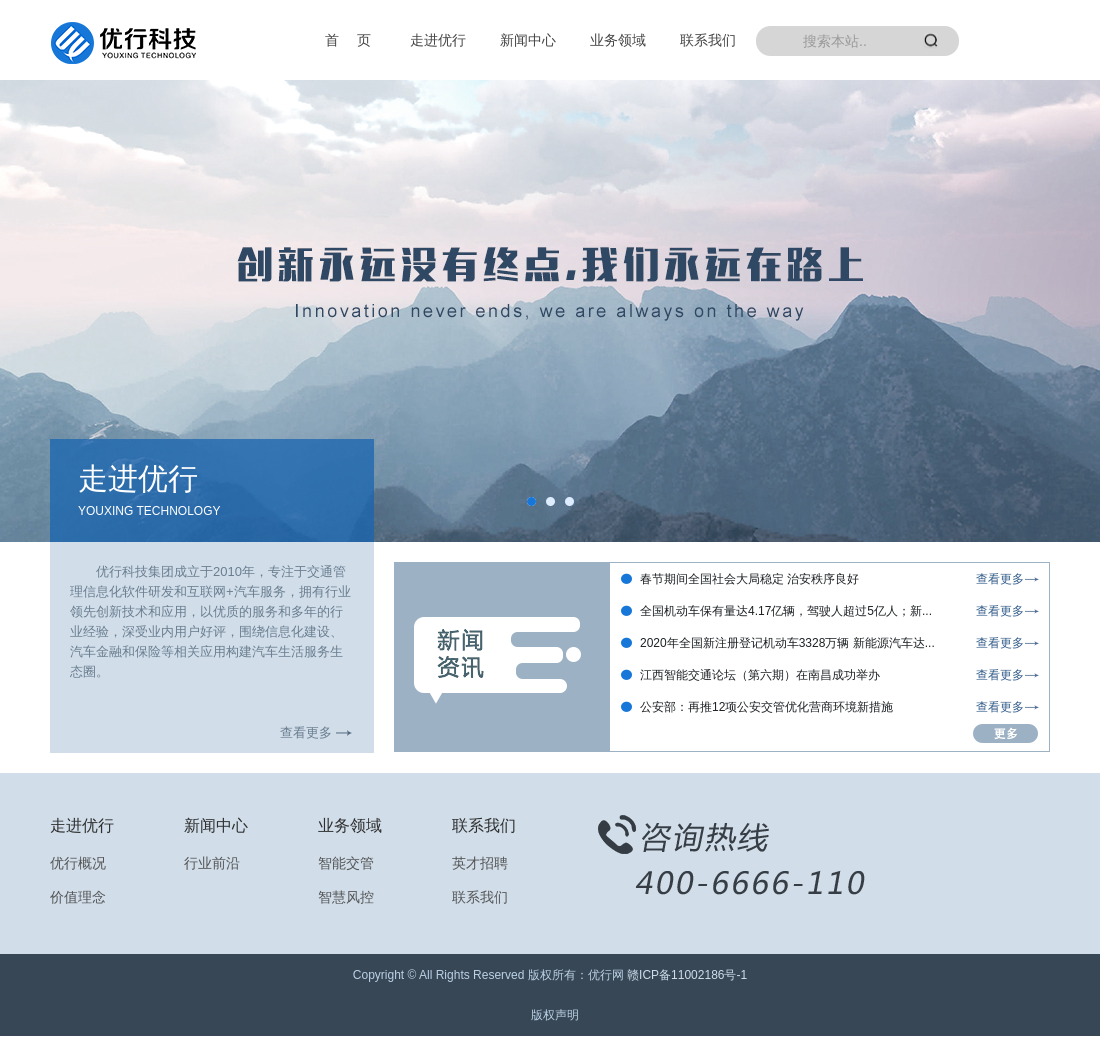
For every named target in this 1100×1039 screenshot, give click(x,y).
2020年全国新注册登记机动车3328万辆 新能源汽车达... (787, 643)
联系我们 (708, 40)
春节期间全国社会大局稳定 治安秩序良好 (749, 579)
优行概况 (78, 863)
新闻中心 (528, 40)
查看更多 (306, 732)
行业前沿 (212, 863)
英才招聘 (480, 863)
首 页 (348, 40)
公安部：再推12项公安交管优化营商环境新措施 (766, 707)
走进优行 (438, 40)
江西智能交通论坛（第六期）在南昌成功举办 (760, 675)
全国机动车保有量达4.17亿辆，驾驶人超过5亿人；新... (786, 611)
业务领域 (618, 40)
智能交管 (346, 863)
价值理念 (78, 897)
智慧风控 (346, 897)
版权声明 (555, 1015)
